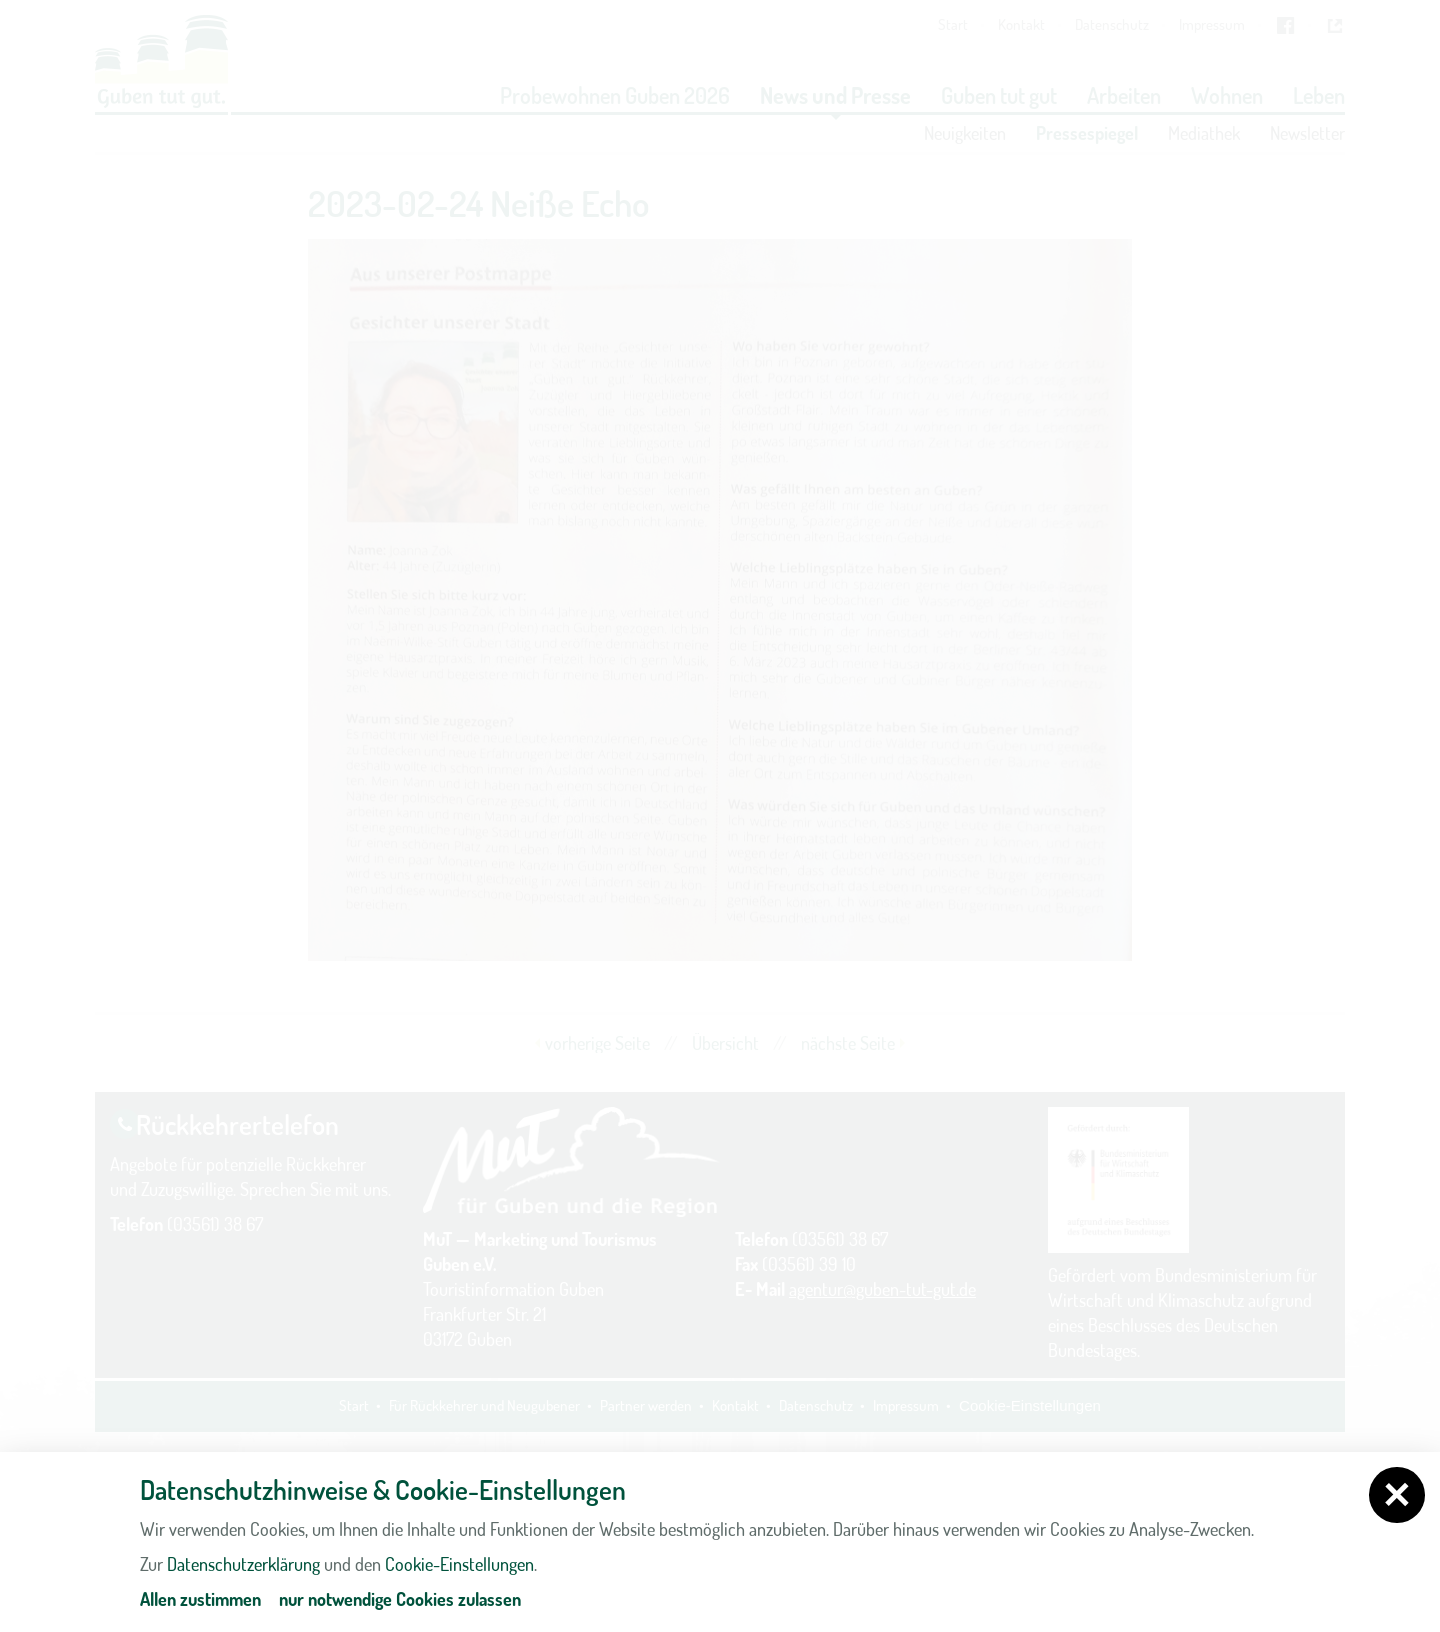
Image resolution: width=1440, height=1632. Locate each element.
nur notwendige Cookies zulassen (400, 1599)
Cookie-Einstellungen (459, 1564)
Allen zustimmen (200, 1599)
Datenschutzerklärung (243, 1564)
